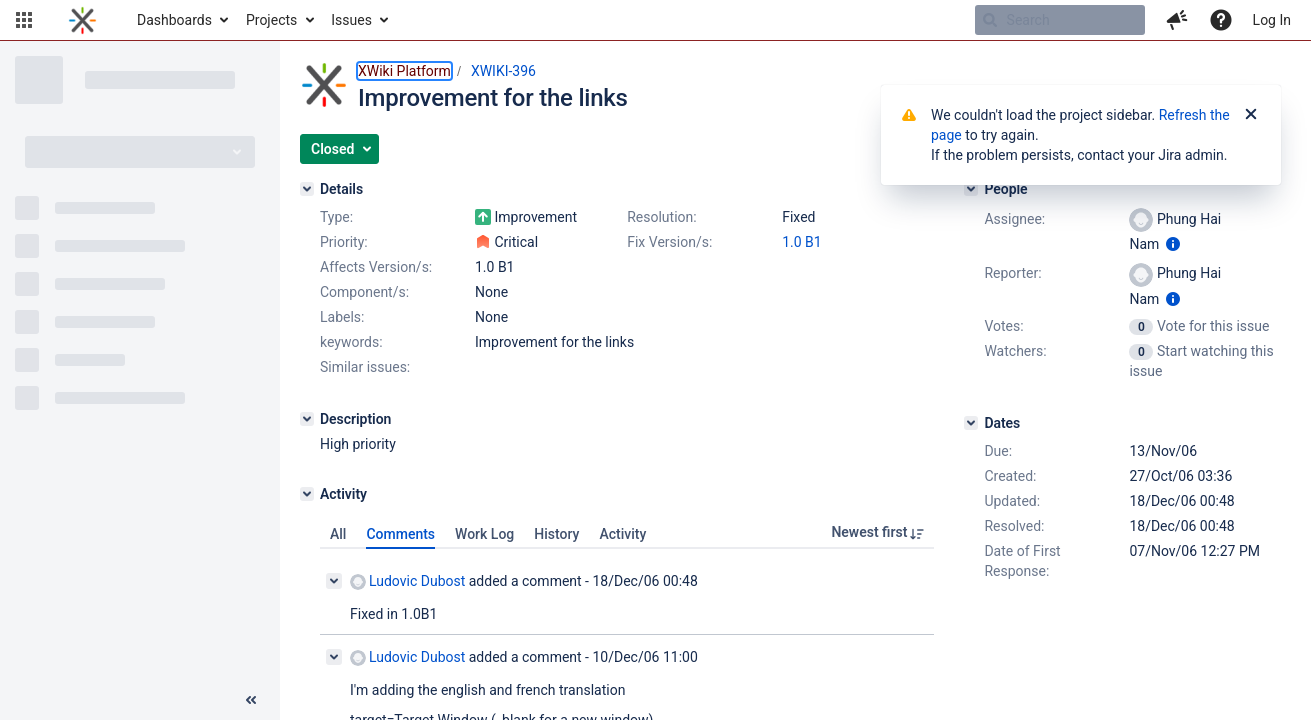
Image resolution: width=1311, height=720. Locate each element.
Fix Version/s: (669, 242)
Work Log (484, 534)
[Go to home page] (82, 20)
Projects (271, 20)
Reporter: (1012, 273)
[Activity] (307, 494)
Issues (351, 20)
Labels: (342, 317)
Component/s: (364, 292)
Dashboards (174, 20)
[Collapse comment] (334, 581)
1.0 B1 (802, 242)
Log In (1272, 20)
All (338, 534)
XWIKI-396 (503, 71)
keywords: (351, 342)
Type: (336, 217)
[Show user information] (1173, 244)
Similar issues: (365, 367)
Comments (400, 534)
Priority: (344, 242)
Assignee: (1014, 219)
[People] (971, 189)
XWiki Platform (404, 71)
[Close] (1251, 115)
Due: (998, 451)
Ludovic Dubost (407, 581)
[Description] (307, 419)
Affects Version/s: (376, 267)
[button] (24, 20)
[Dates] (971, 423)
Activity (622, 534)
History (556, 534)
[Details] (307, 189)
